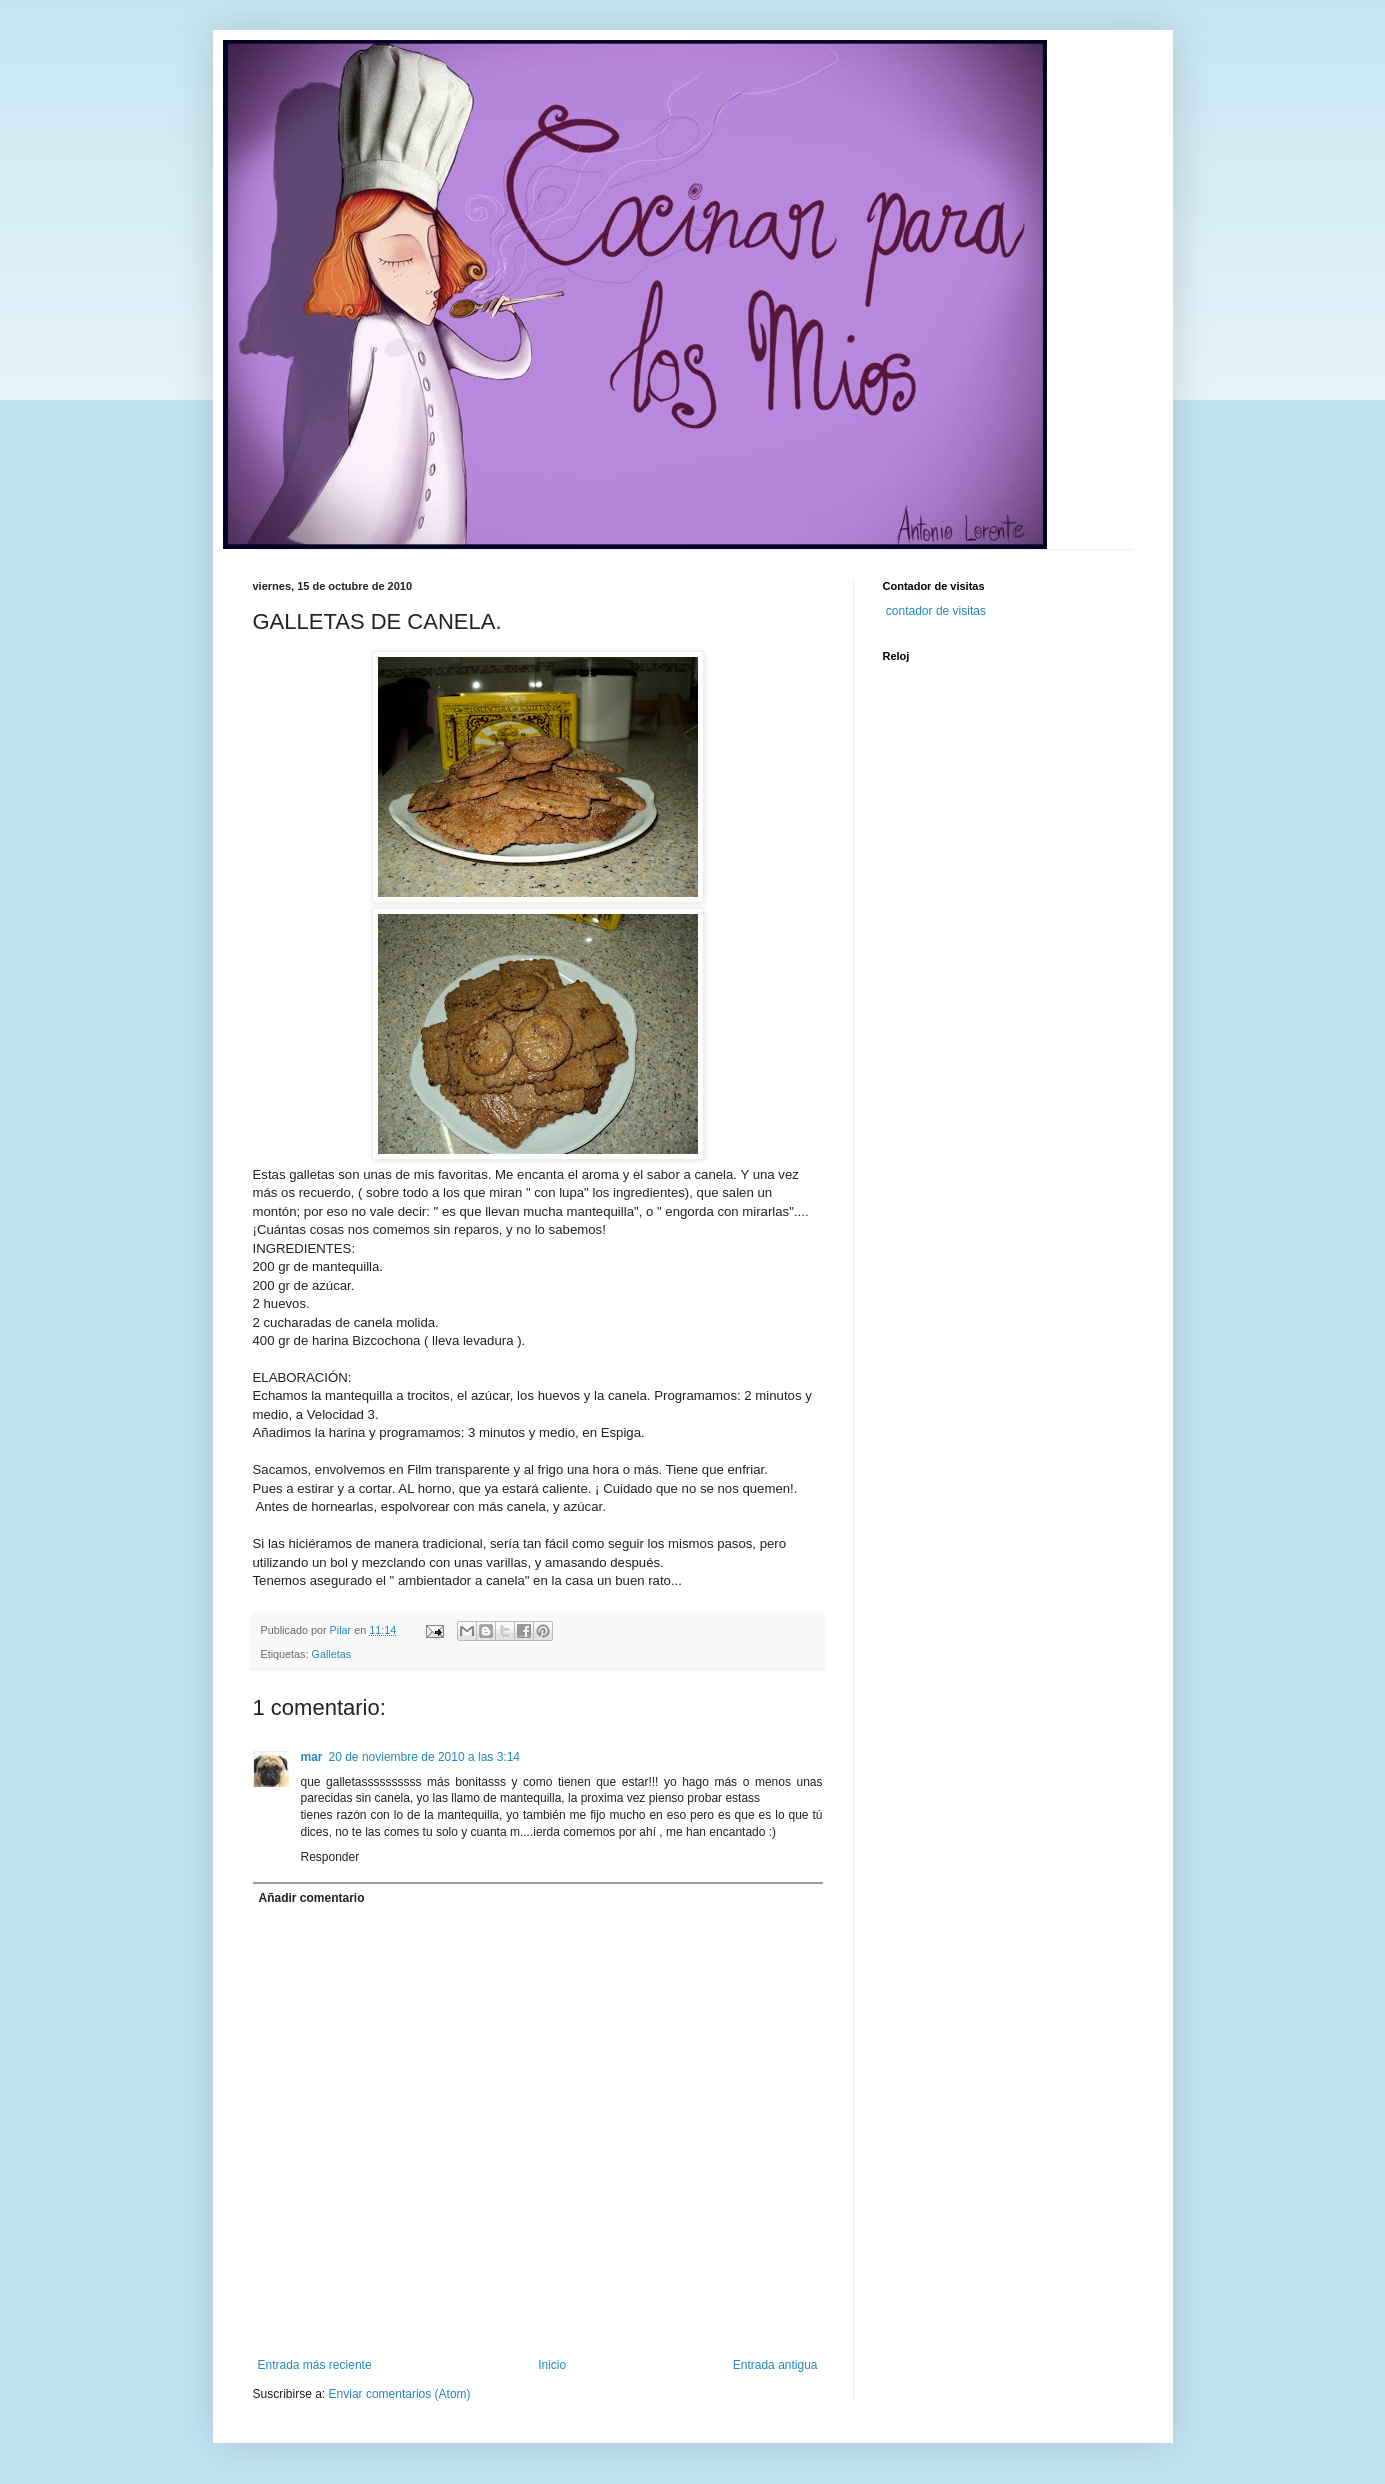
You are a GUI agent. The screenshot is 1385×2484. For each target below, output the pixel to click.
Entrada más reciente (315, 2365)
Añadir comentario (312, 1898)
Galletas (332, 1654)
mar (312, 1757)
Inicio (552, 2365)
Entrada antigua (775, 2365)
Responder (330, 1857)
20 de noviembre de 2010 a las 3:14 (424, 1757)
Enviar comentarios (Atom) (400, 2394)
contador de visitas (936, 611)
